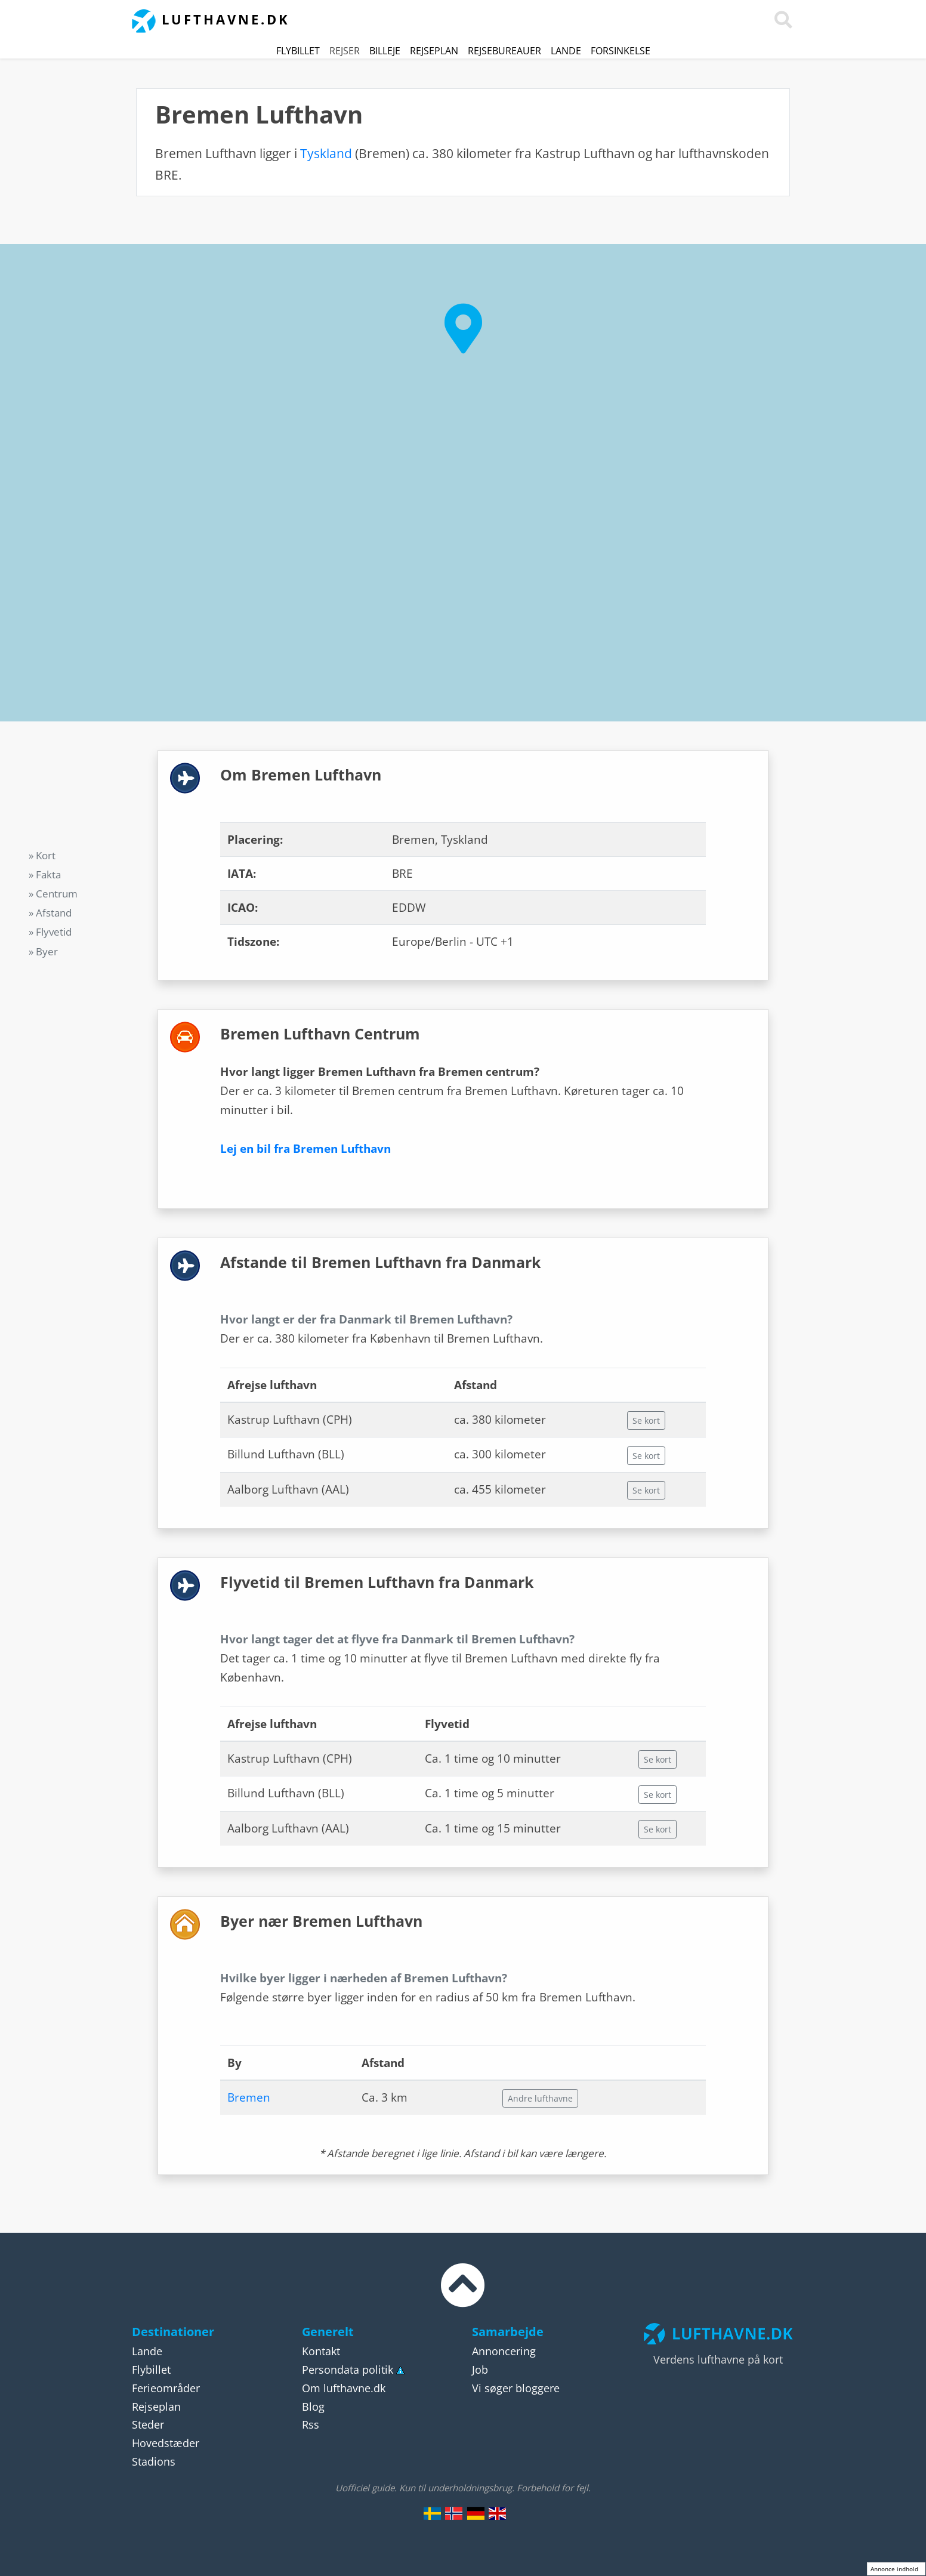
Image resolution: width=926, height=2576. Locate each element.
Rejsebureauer (504, 50)
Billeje (384, 50)
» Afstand (50, 913)
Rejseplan (434, 50)
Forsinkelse (620, 50)
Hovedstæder (165, 2443)
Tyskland (326, 153)
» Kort (42, 855)
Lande (566, 50)
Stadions (153, 2461)
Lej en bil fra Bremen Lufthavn (305, 1148)
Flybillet (298, 50)
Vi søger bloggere (516, 2388)
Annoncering (504, 2351)
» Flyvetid (50, 932)
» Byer (43, 951)
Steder (148, 2424)
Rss (310, 2424)
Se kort (646, 1420)
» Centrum (53, 893)
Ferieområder (166, 2388)
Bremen (248, 2097)
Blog (313, 2406)
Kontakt (321, 2351)
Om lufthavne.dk (343, 2388)
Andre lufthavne (540, 2098)
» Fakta (45, 874)
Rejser (344, 50)
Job (480, 2369)
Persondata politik (347, 2369)
